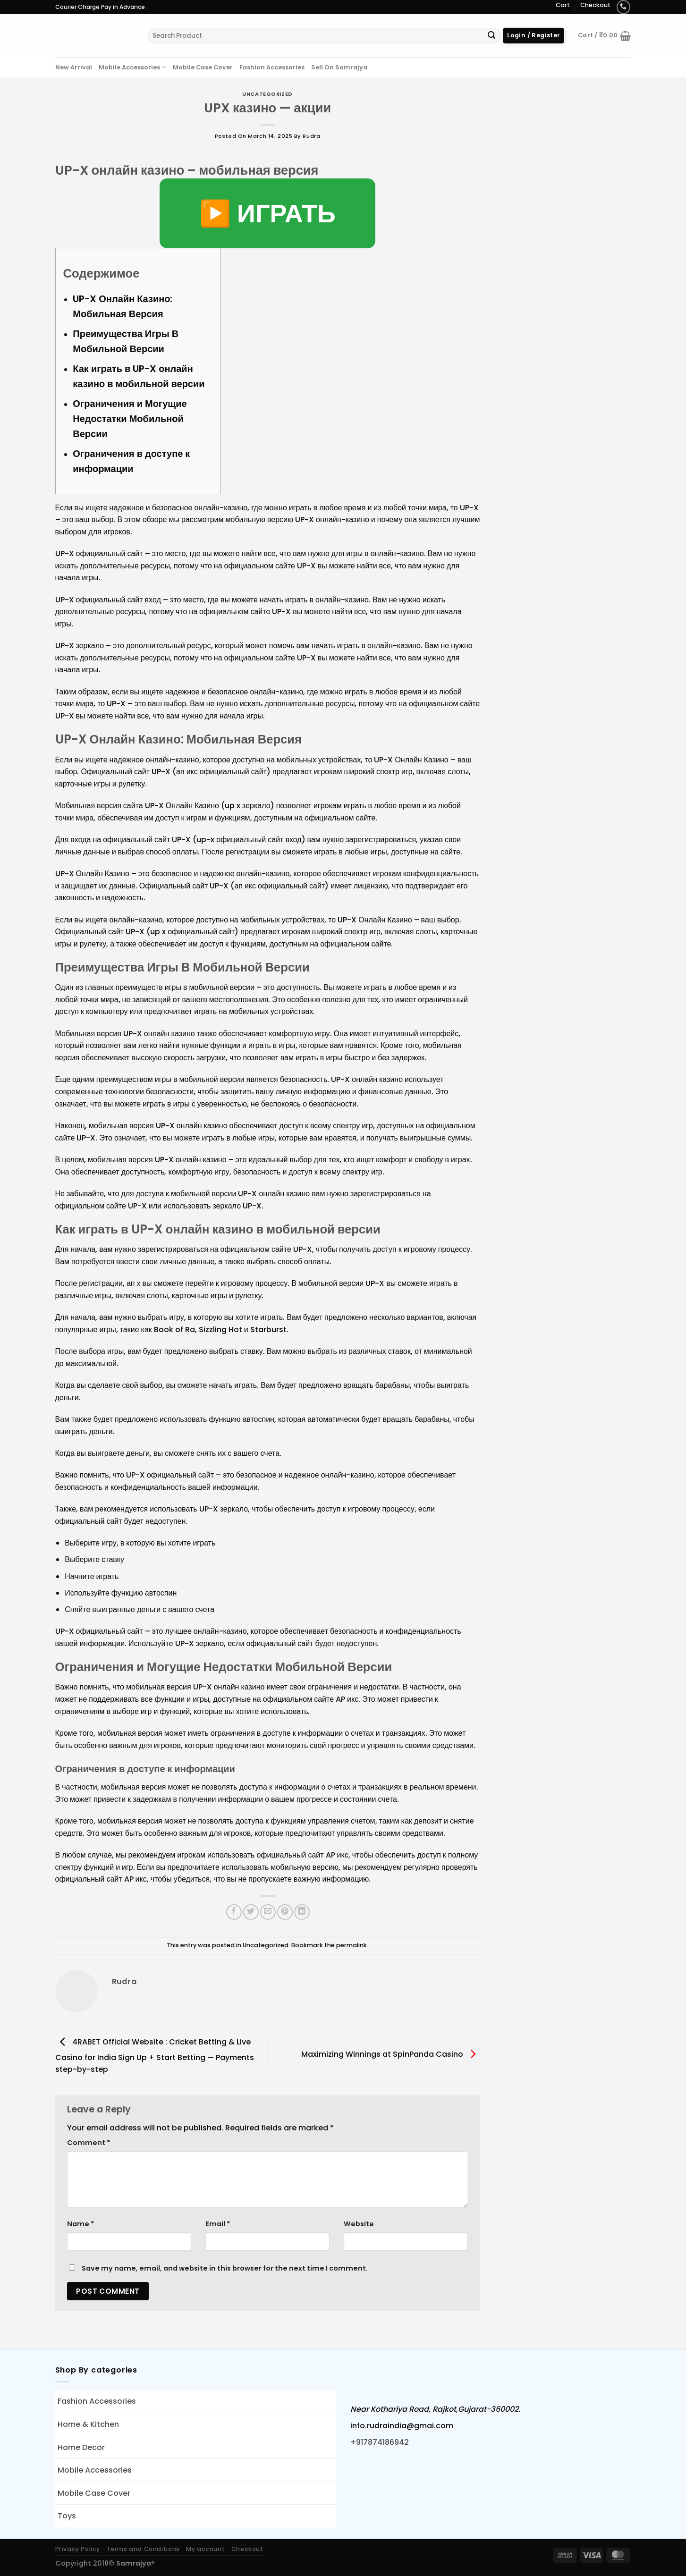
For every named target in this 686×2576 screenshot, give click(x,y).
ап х (134, 1283)
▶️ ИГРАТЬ (267, 213)
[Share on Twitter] (251, 1912)
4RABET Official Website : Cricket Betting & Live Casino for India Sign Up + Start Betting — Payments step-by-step (154, 2055)
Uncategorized (267, 94)
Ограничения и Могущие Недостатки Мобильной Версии (129, 418)
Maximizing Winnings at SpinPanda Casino (390, 2054)
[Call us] (623, 7)
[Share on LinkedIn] (302, 1912)
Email (217, 2224)
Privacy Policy (78, 2549)
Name (80, 2224)
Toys (67, 2515)
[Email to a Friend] (268, 1912)
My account (205, 2549)
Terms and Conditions (142, 2549)
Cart (563, 5)
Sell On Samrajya (339, 67)
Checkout (595, 5)
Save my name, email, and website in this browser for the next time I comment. (225, 2268)
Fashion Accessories (272, 67)
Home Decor (81, 2447)
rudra (311, 136)
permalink (351, 1945)
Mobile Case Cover (203, 67)
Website (359, 2224)
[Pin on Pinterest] (285, 1912)
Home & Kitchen (88, 2424)
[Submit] (492, 36)
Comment (88, 2142)
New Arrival (73, 67)
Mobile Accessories (132, 67)
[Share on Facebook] (234, 1912)
